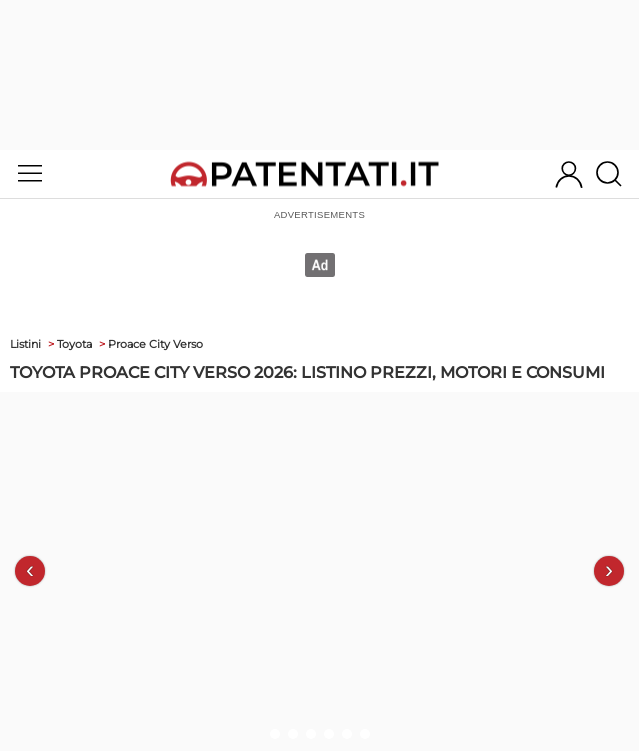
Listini (25, 344)
